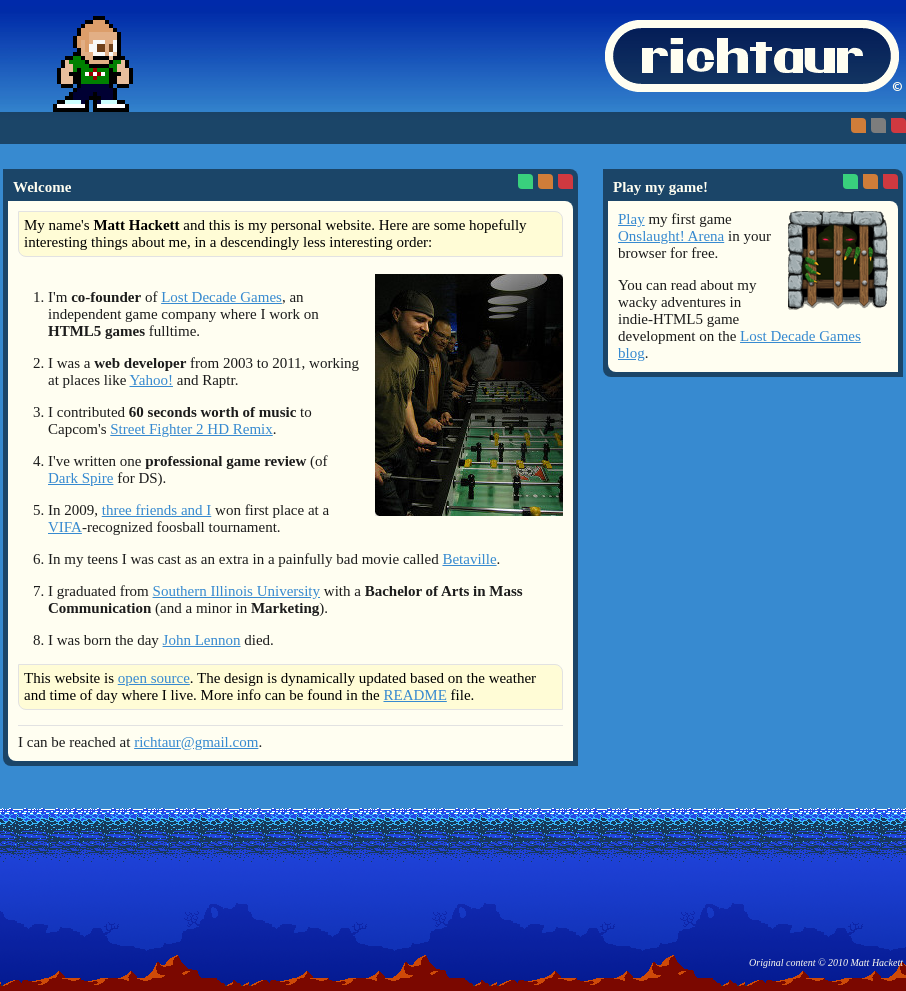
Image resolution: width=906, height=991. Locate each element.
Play (631, 219)
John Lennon (202, 640)
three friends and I (157, 510)
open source (154, 678)
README (414, 695)
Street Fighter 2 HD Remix (191, 429)
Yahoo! (151, 380)
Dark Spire (80, 478)
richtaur (752, 56)
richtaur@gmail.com (196, 742)
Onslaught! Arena (671, 236)
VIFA (65, 527)
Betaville (469, 559)
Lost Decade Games (221, 297)
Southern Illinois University (237, 591)
